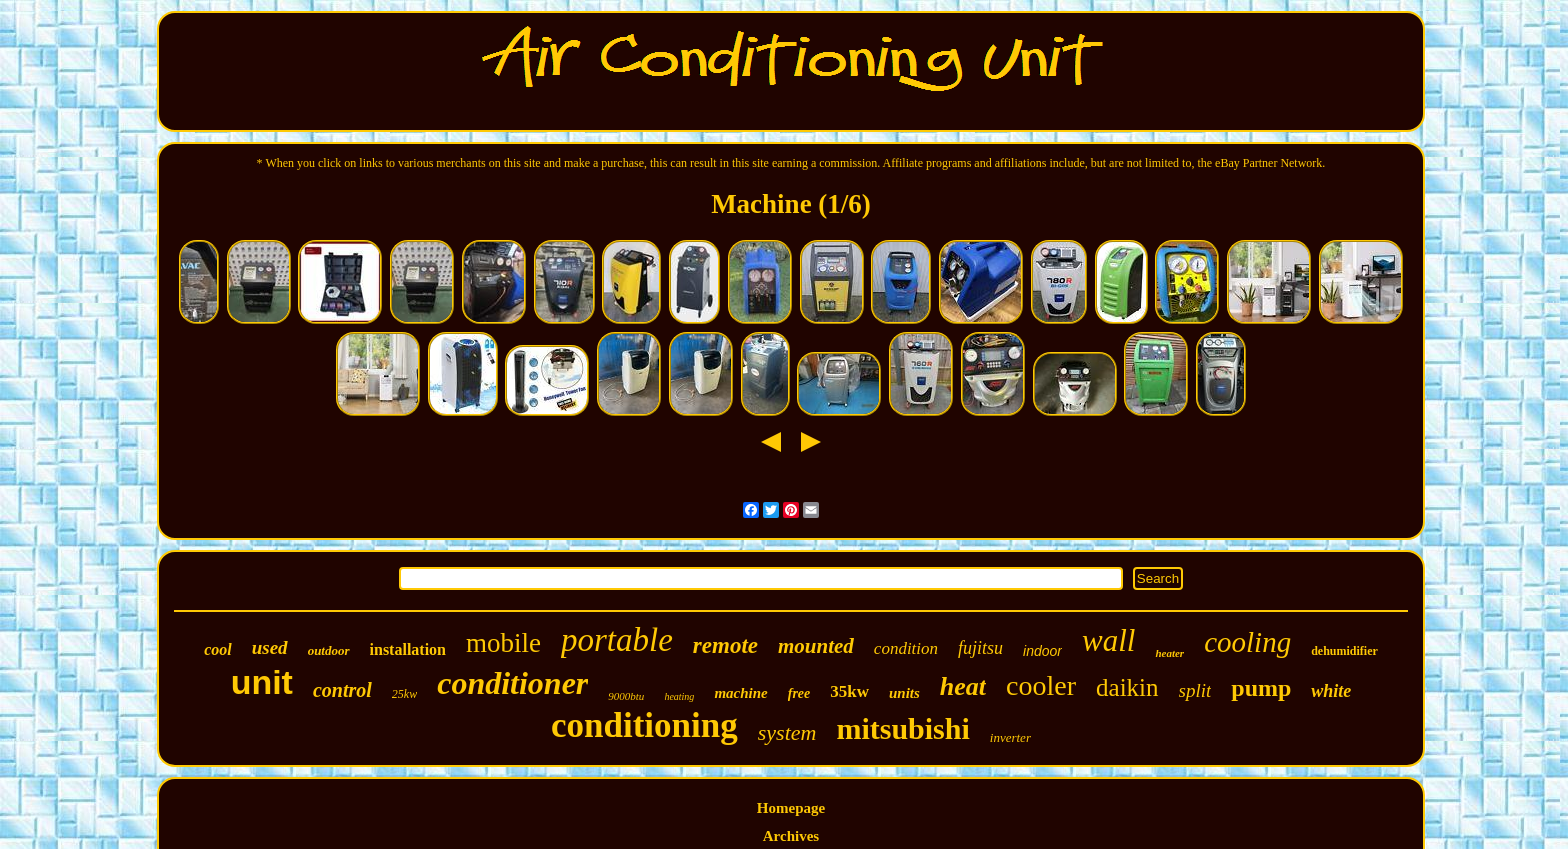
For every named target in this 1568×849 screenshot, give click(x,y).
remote (725, 645)
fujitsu (980, 648)
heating (679, 696)
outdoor (329, 650)
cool (218, 649)
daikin (1127, 687)
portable (617, 640)
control (342, 690)
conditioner (512, 683)
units (904, 693)
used (270, 647)
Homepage (791, 808)
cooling (1247, 642)
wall (1108, 640)
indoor (1042, 651)
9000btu (626, 696)
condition (906, 648)
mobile (503, 643)
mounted (816, 646)
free (799, 693)
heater (1169, 653)
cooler (1041, 685)
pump (1261, 688)
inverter (1010, 737)
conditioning (644, 725)
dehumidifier (1344, 651)
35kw (849, 691)
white (1331, 691)
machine (740, 693)
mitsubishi (902, 728)
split (1195, 690)
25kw (404, 694)
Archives (791, 836)
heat (963, 686)
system (787, 732)
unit (262, 682)
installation (408, 649)
